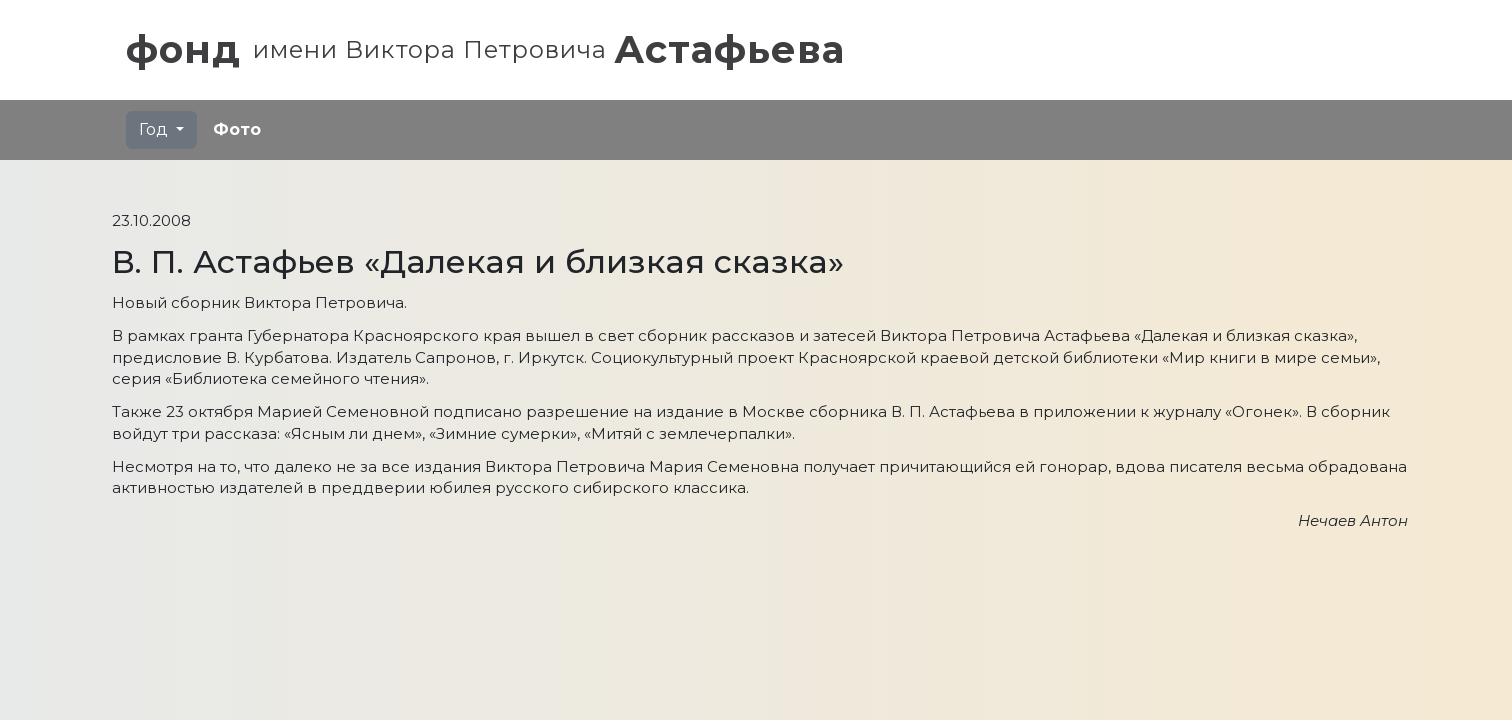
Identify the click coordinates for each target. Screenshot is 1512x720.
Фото (237, 129)
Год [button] (155, 129)
